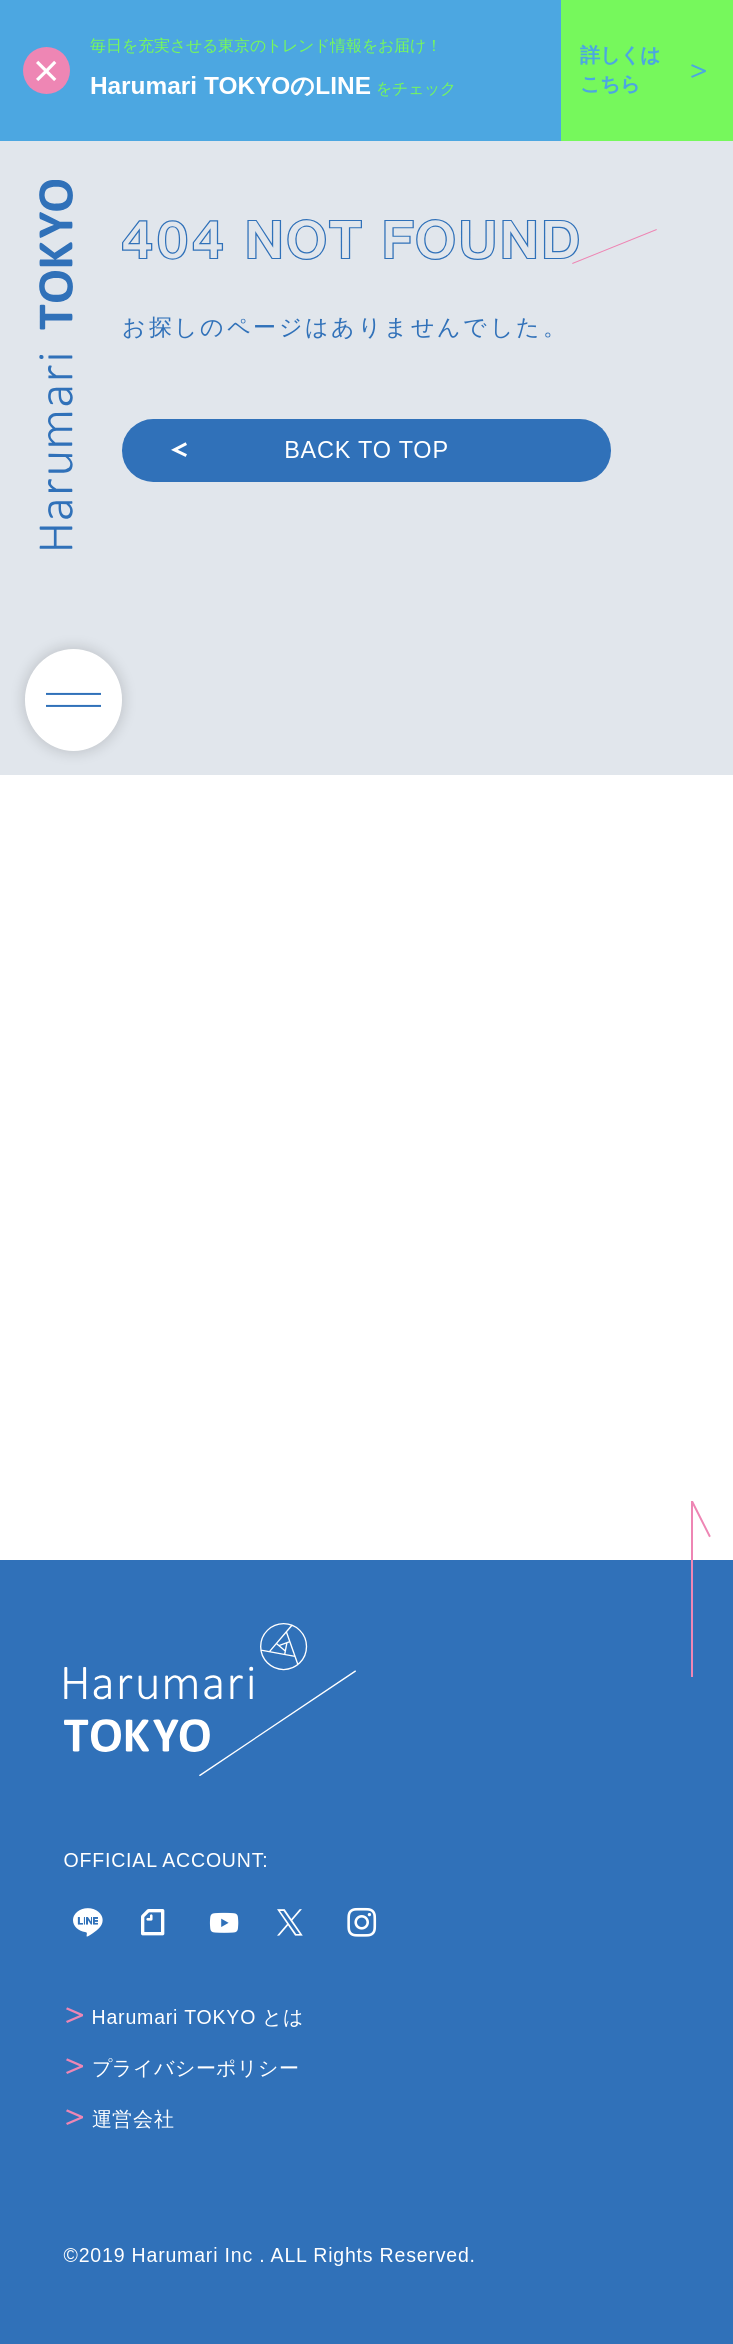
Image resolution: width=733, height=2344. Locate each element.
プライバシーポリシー (183, 2068)
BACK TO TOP (310, 450)
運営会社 (120, 2119)
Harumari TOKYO (56, 364)
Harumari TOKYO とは (185, 2017)
